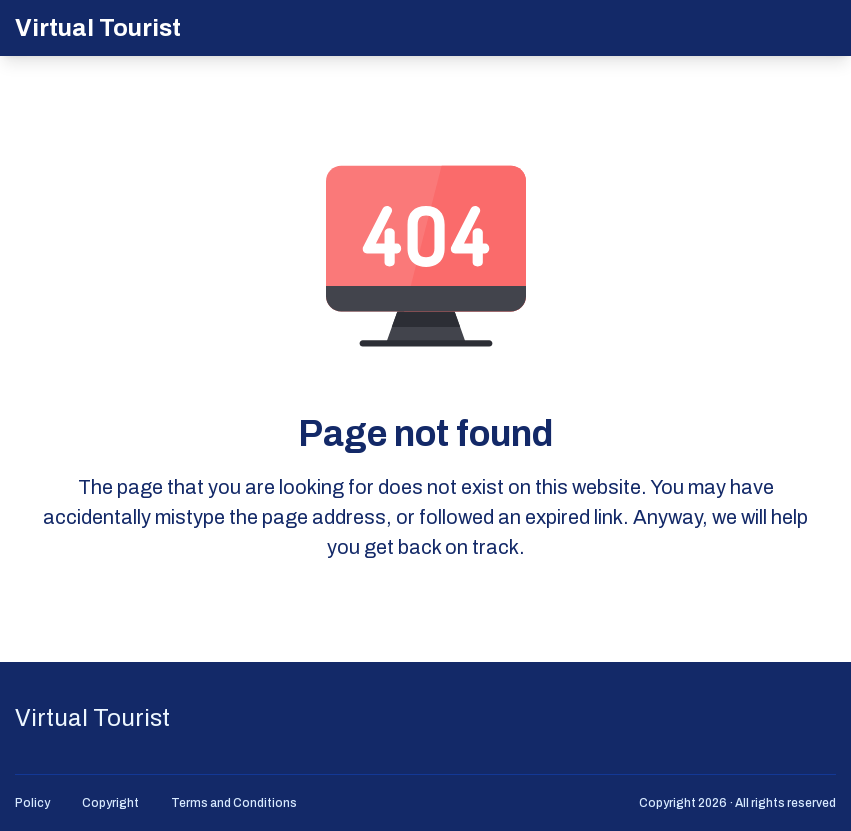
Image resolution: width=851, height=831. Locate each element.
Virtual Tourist (98, 28)
